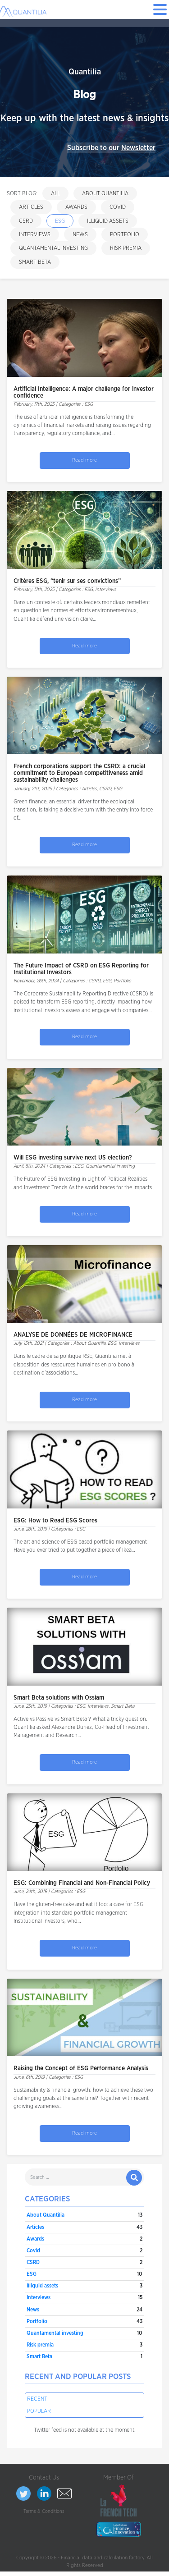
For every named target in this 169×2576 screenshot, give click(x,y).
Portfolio (124, 234)
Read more (84, 460)
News (80, 234)
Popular (39, 2411)
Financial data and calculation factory (102, 2557)
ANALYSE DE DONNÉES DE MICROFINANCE (73, 1335)
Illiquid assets (107, 221)
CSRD (26, 221)
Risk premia (126, 248)
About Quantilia (105, 193)
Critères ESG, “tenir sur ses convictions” (67, 581)
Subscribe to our (111, 147)
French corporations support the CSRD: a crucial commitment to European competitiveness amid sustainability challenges (79, 773)
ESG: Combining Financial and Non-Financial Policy (82, 1883)
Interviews (34, 234)
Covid (118, 207)
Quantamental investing (53, 248)
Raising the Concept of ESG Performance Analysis (81, 2068)
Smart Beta (35, 262)
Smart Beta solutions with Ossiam (59, 1698)
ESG (60, 221)
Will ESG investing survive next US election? (73, 1158)
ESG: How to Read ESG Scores (55, 1520)
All (55, 193)
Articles (31, 207)
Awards (76, 207)
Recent (37, 2399)
